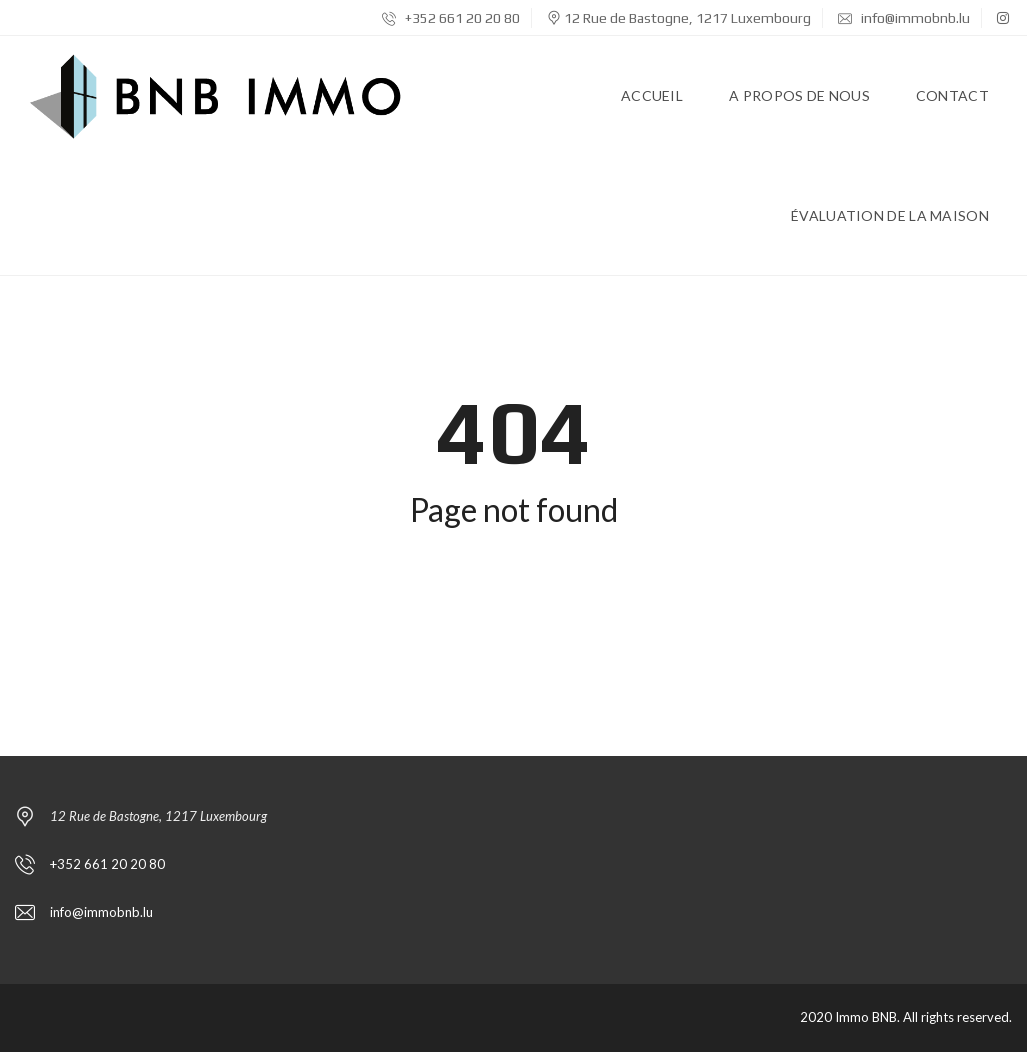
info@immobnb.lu (904, 18)
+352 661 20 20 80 (451, 18)
